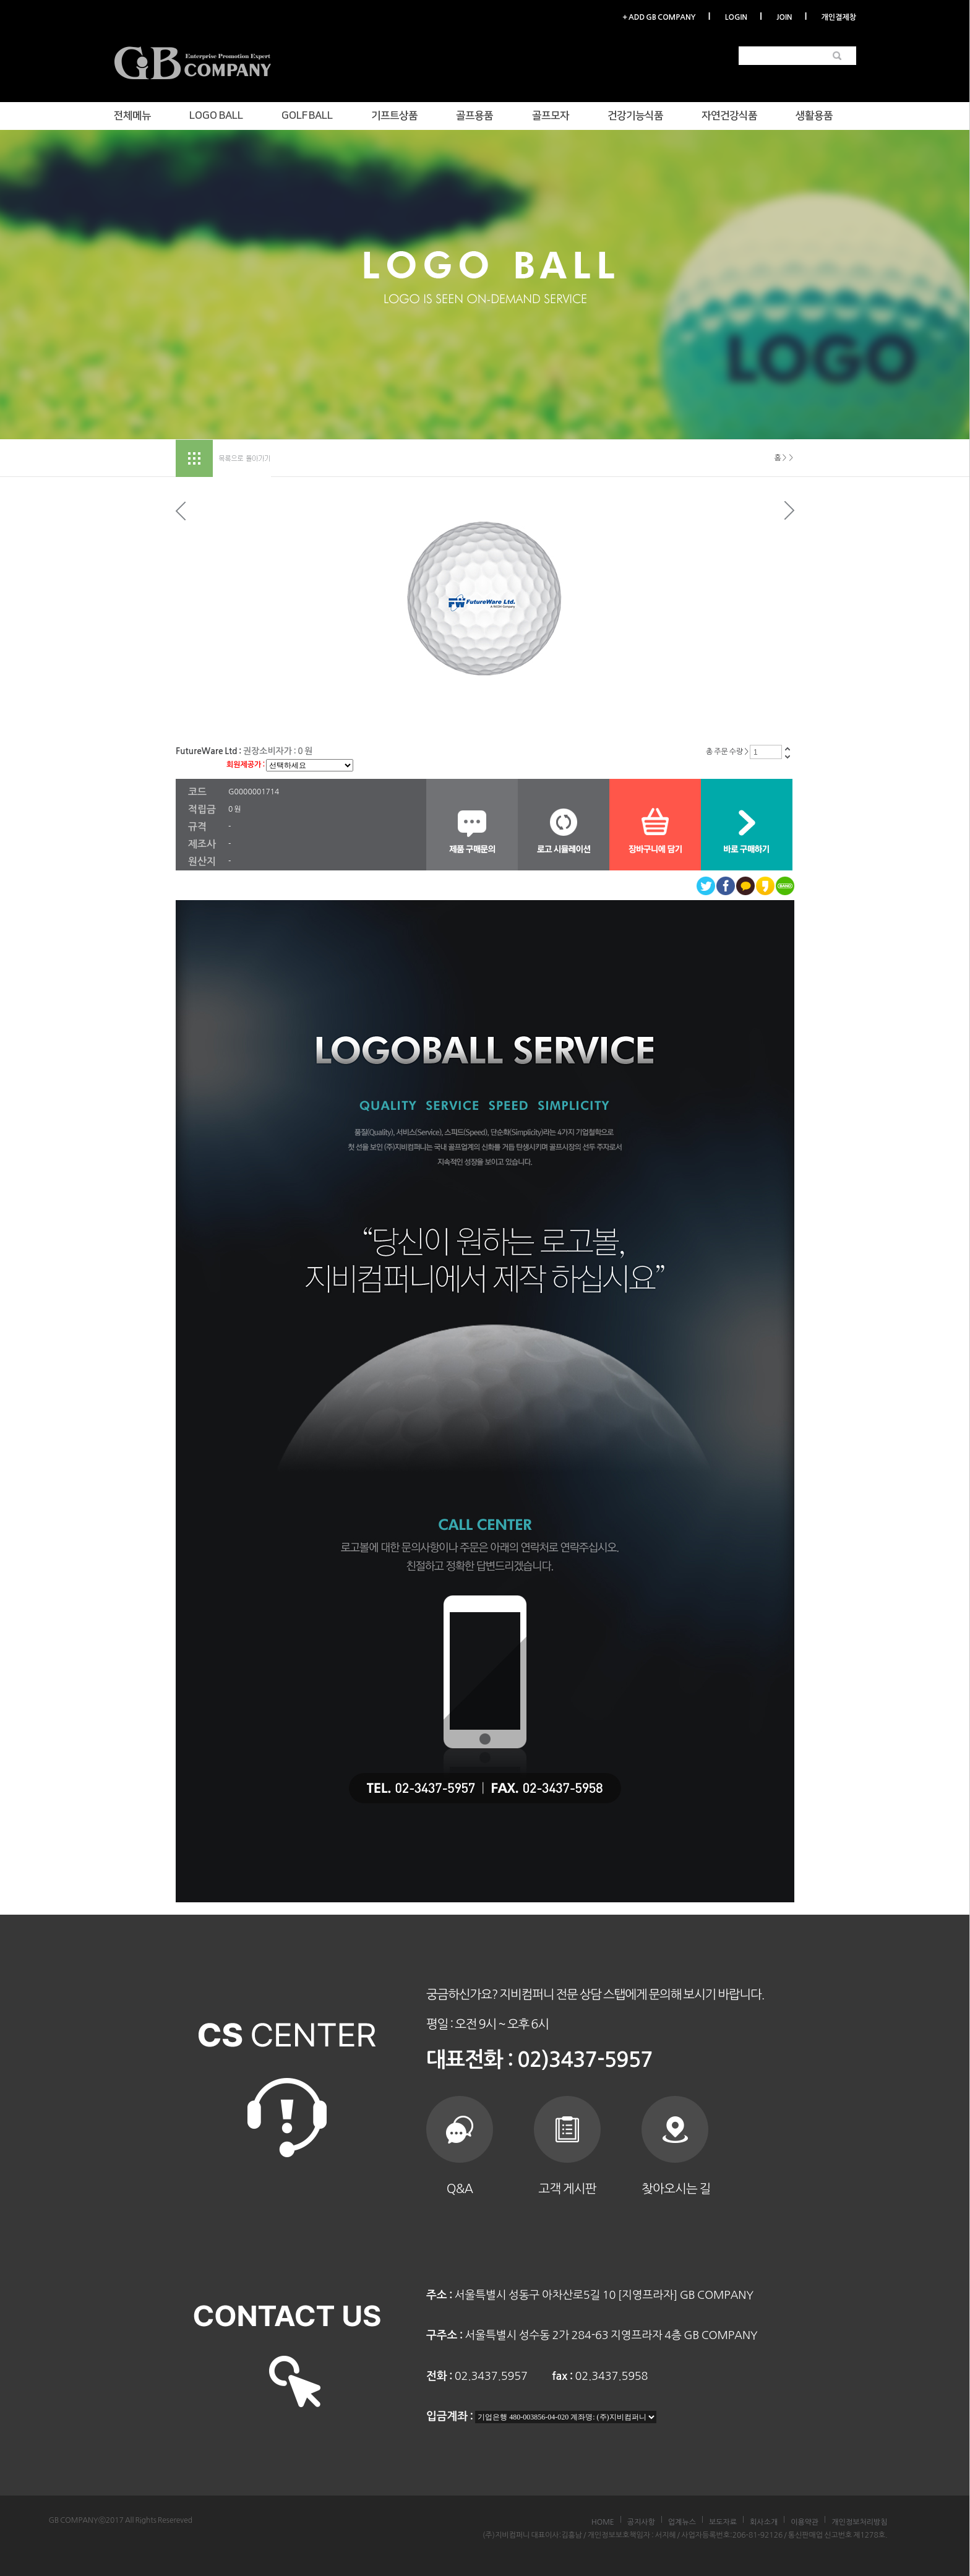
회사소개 (764, 2522)
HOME (602, 2522)
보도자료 (723, 2522)
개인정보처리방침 (859, 2522)
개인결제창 (839, 17)
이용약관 (804, 2522)
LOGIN (736, 17)
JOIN (784, 17)
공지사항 (641, 2522)
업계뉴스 (682, 2522)
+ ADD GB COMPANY (658, 17)
